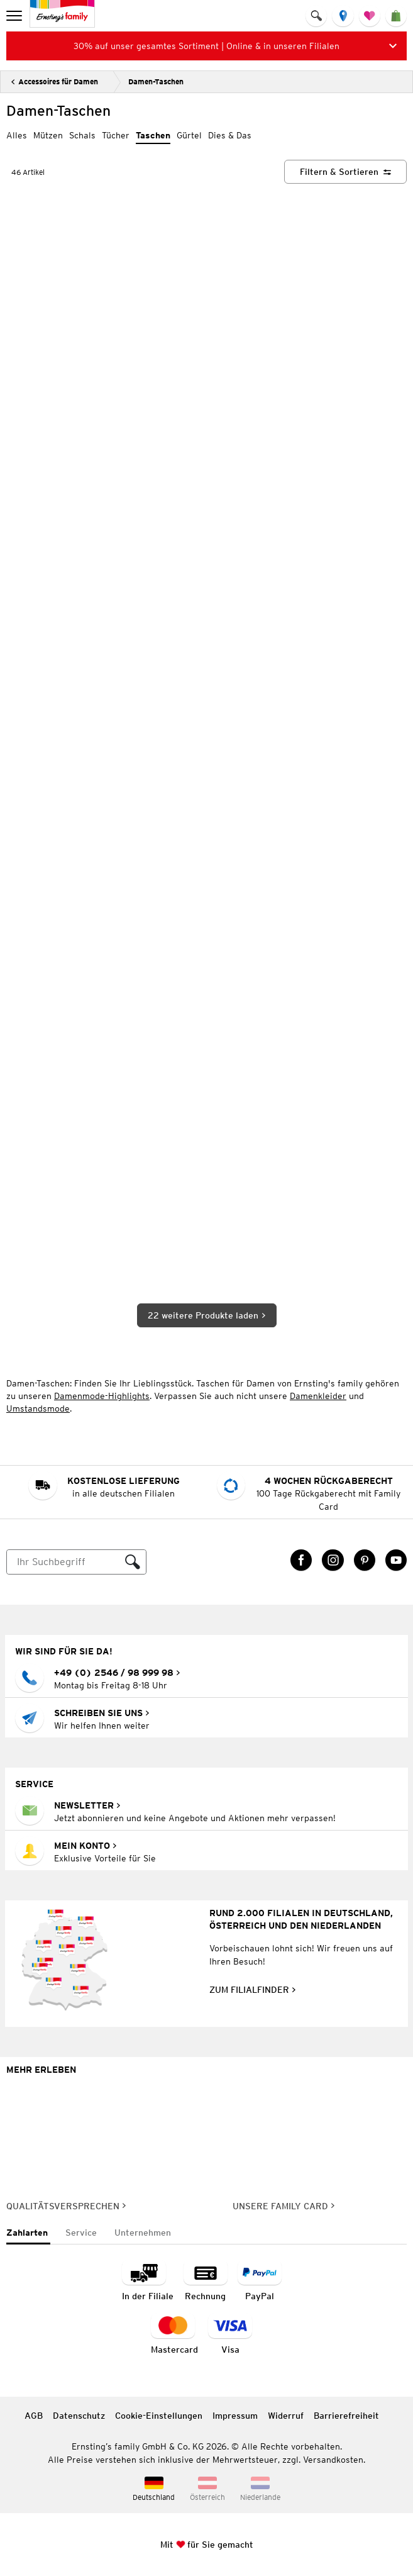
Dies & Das (229, 135)
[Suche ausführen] (132, 1562)
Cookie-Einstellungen (158, 2416)
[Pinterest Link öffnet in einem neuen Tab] (364, 1560)
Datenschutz (79, 2416)
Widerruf (286, 2416)
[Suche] (63, 1562)
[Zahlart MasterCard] (174, 2334)
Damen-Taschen (156, 81)
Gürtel (189, 135)
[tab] (28, 2233)
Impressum (235, 2416)
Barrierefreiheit (346, 2416)
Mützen (48, 135)
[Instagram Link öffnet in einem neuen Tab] (332, 1560)
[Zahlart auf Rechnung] (206, 2281)
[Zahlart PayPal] (260, 2281)
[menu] (15, 15)
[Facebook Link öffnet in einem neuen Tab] (301, 1560)
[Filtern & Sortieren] (345, 172)
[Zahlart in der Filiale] (147, 2281)
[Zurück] (54, 81)
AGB (34, 2416)
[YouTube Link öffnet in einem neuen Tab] (396, 1560)
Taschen (153, 135)
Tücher (115, 135)
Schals (82, 135)
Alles (16, 135)
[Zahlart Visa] (230, 2334)
